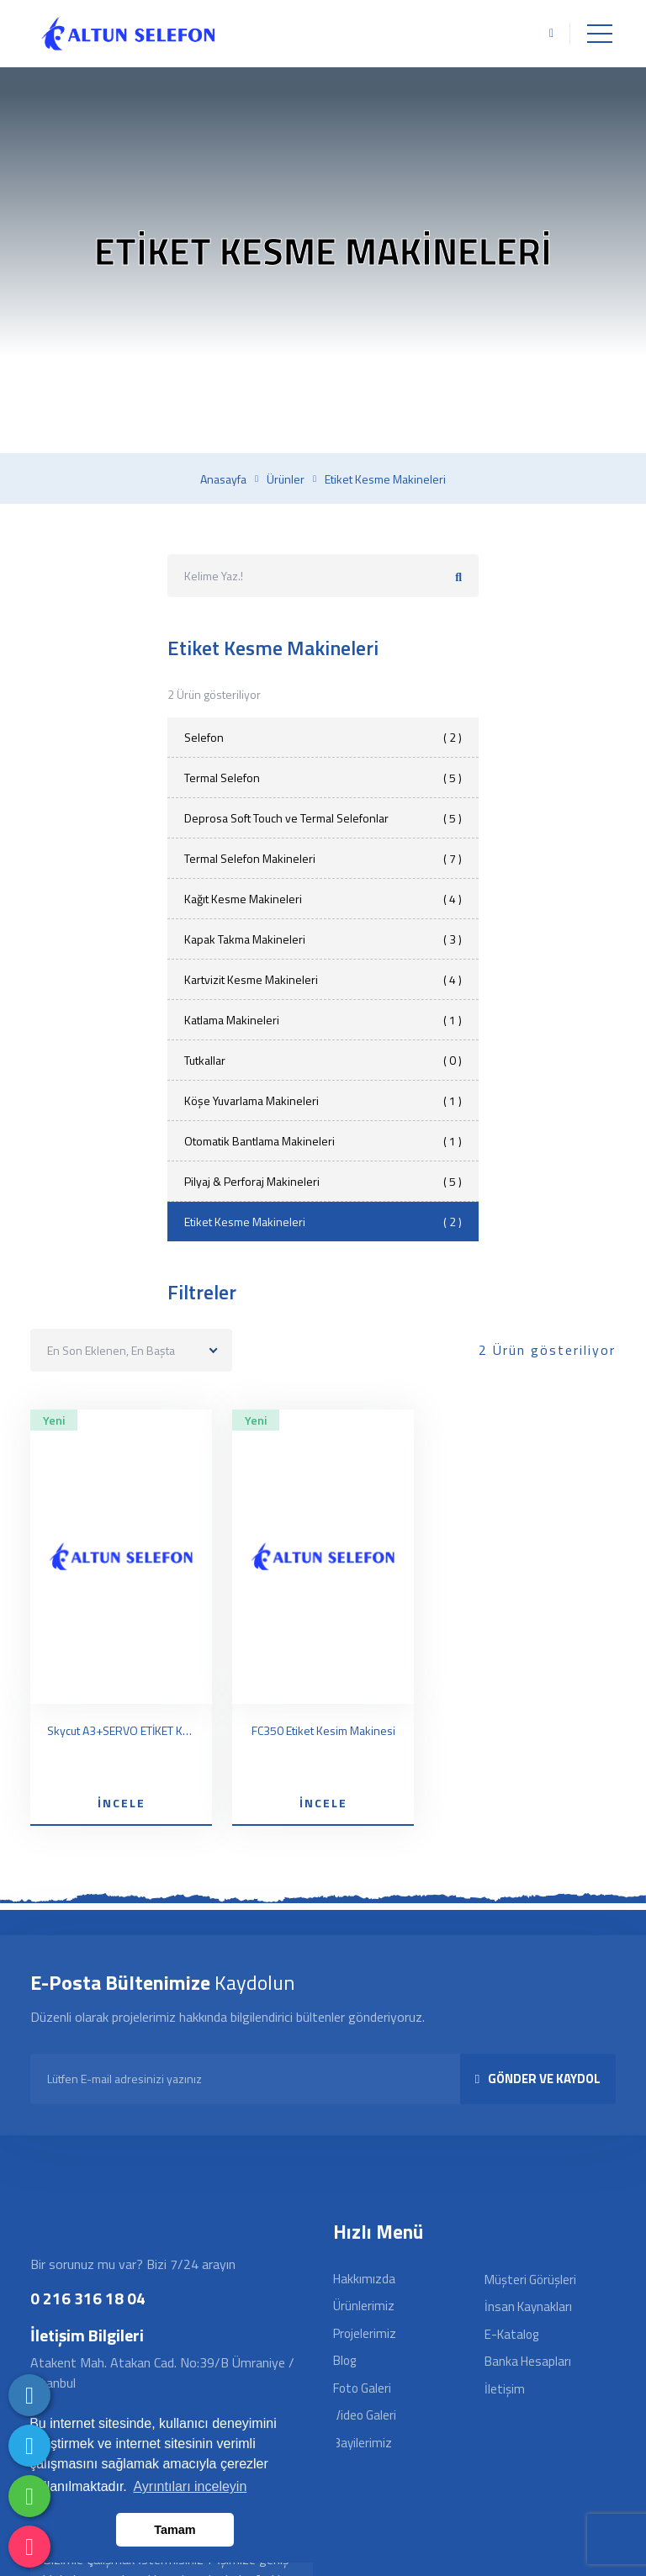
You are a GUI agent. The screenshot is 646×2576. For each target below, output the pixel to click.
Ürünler (285, 479)
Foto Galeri (362, 2388)
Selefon (323, 737)
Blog (344, 2360)
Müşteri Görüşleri (530, 2279)
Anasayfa (223, 479)
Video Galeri (364, 2415)
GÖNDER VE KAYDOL (538, 2078)
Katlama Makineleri (323, 1020)
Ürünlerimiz (363, 2305)
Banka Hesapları (527, 2361)
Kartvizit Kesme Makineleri (323, 979)
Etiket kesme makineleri (385, 479)
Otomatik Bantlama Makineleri (323, 1141)
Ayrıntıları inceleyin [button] (189, 2486)
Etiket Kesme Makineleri (323, 1221)
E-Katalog (511, 2334)
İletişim (504, 2389)
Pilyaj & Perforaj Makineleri (323, 1181)
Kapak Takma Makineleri (323, 939)
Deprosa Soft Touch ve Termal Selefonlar (323, 818)
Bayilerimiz (362, 2442)
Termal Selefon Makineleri (323, 858)
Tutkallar (323, 1060)
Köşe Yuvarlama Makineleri (323, 1100)
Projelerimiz (364, 2333)
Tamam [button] (174, 2529)
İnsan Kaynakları (528, 2306)
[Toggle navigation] (599, 33)
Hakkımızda (364, 2278)
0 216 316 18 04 (88, 2298)
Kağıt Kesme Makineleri (323, 898)
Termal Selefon (323, 777)
